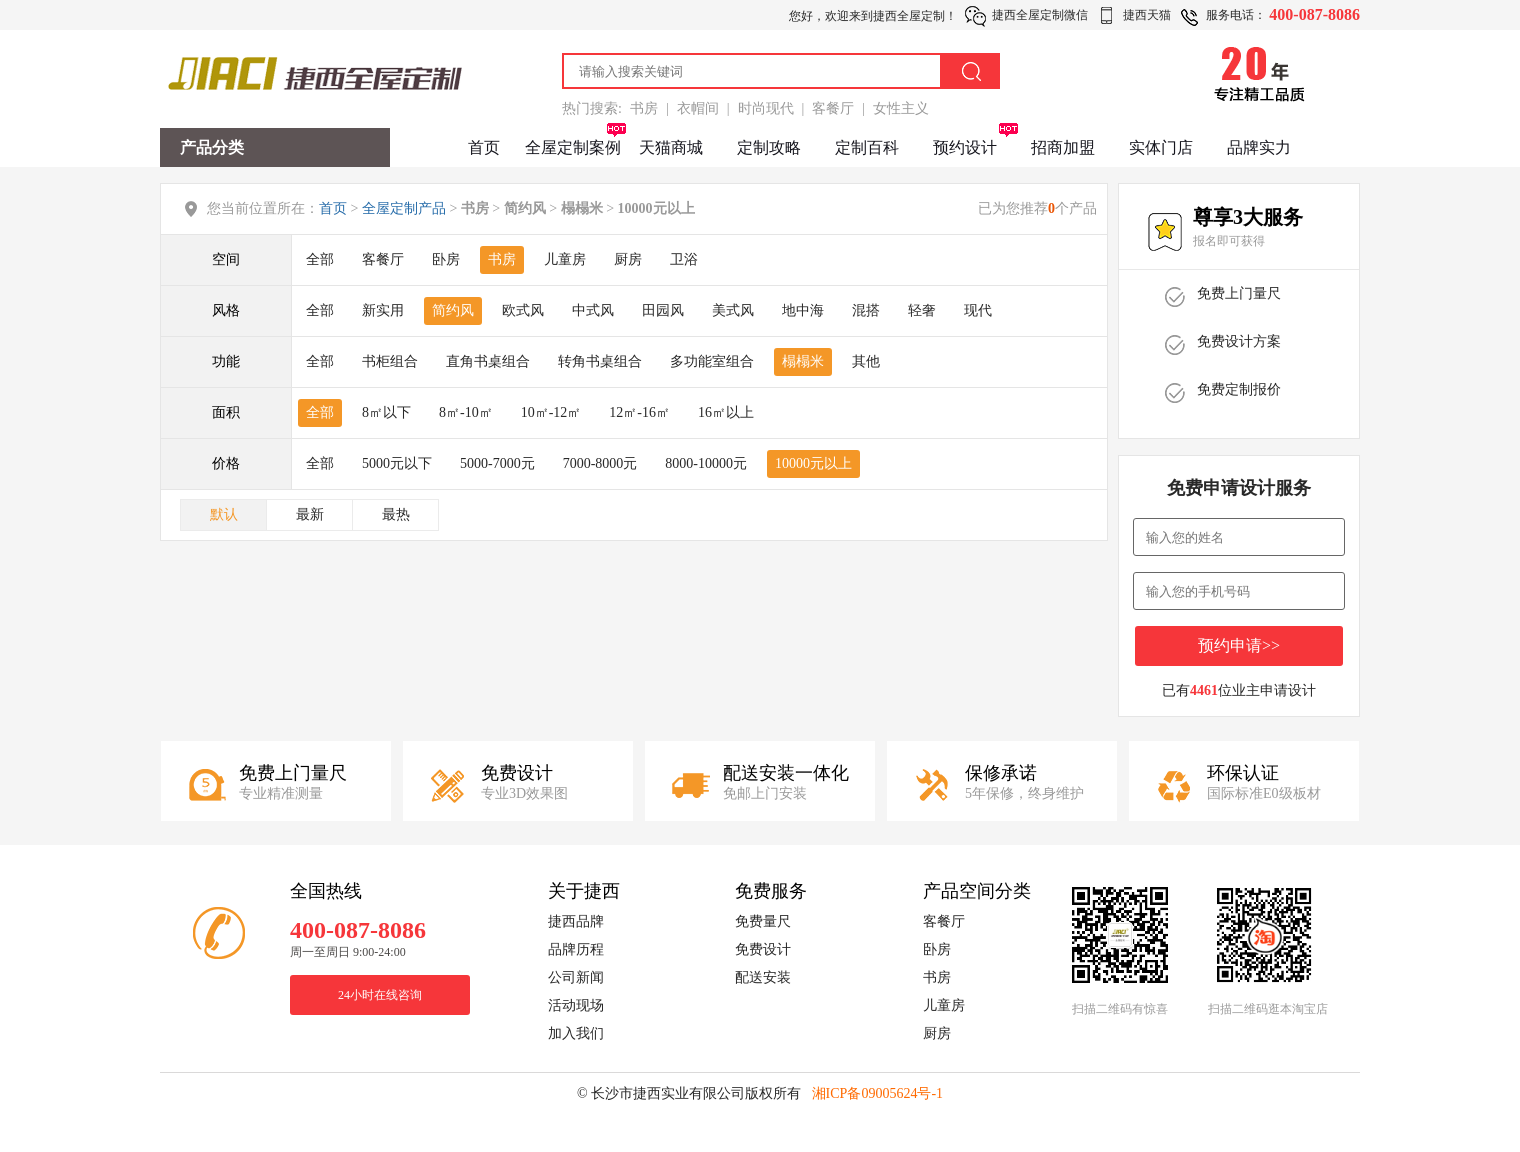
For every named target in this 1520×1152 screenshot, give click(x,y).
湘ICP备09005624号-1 (877, 1093)
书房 (644, 108)
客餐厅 (833, 108)
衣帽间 (698, 108)
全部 (320, 259)
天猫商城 (671, 147)
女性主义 (901, 108)
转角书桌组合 (600, 361)
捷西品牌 (576, 921)
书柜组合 (390, 361)
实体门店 (1161, 147)
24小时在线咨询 (380, 995)
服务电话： (1236, 15)
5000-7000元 (497, 463)
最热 (396, 514)
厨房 (628, 259)
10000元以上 (813, 463)
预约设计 (965, 147)
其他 (866, 361)
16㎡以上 (726, 412)
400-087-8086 (1314, 14)
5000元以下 (397, 463)
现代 (978, 310)
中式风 (593, 310)
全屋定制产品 (404, 208)
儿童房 (565, 259)
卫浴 (684, 259)
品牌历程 (576, 949)
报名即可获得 (1229, 241)
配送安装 (763, 977)
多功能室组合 (712, 361)
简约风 (453, 310)
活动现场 (576, 1005)
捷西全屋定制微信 (1040, 15)
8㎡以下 (386, 412)
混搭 (866, 310)
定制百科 (867, 147)
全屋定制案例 (573, 147)
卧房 (446, 259)
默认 (224, 514)
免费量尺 (763, 921)
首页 (484, 147)
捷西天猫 (1147, 15)
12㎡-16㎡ (639, 412)
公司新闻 (576, 977)
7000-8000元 (600, 463)
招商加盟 (1063, 147)
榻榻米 (803, 361)
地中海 (803, 310)
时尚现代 (766, 108)
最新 (310, 514)
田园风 (663, 310)
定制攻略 (769, 147)
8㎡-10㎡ (466, 412)
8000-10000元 (706, 463)
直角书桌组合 (488, 361)
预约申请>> (1239, 645)
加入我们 (576, 1033)
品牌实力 (1259, 147)
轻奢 (922, 310)
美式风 (733, 310)
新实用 (383, 310)
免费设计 (763, 949)
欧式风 (523, 310)
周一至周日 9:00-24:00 (348, 952)
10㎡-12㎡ (551, 412)
